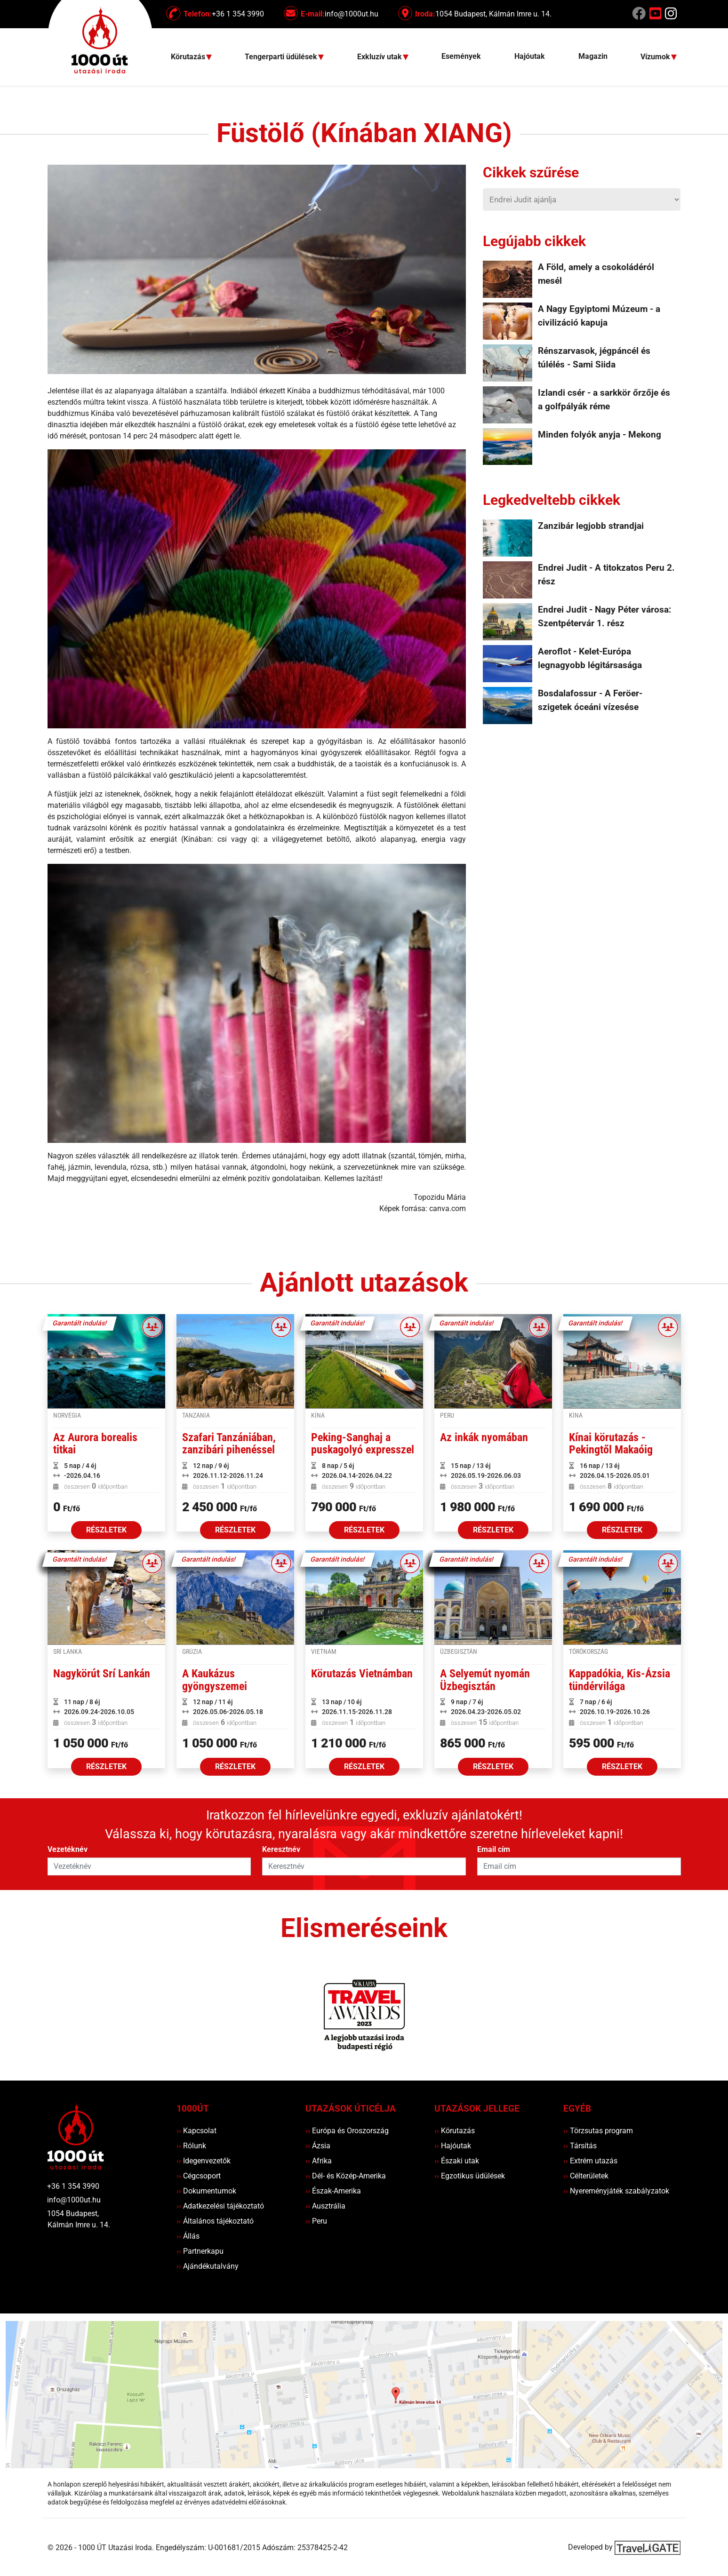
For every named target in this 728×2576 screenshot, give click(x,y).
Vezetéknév (68, 1849)
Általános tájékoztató (215, 2221)
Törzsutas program (598, 2130)
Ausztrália (325, 2205)
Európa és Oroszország (347, 2130)
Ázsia (317, 2145)
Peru (316, 2221)
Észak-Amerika (333, 2190)
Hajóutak (529, 56)
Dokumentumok (206, 2190)
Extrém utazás (590, 2160)
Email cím (493, 1849)
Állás (188, 2236)
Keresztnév (281, 1849)
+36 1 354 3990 (73, 2186)
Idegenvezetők (203, 2160)
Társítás (580, 2145)
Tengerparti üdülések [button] (282, 57)
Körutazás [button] (189, 57)
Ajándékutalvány (207, 2266)
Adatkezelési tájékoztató (220, 2205)
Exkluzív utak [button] (380, 57)
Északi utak (456, 2160)
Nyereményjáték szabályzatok (616, 2190)
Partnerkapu (200, 2251)
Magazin (593, 56)
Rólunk (191, 2145)
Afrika (318, 2160)
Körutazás (454, 2130)
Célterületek (585, 2175)
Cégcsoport (198, 2175)
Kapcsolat (196, 2130)
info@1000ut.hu (74, 2199)
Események (461, 56)
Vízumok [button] (656, 57)
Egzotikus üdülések (469, 2175)
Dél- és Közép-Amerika (345, 2175)
